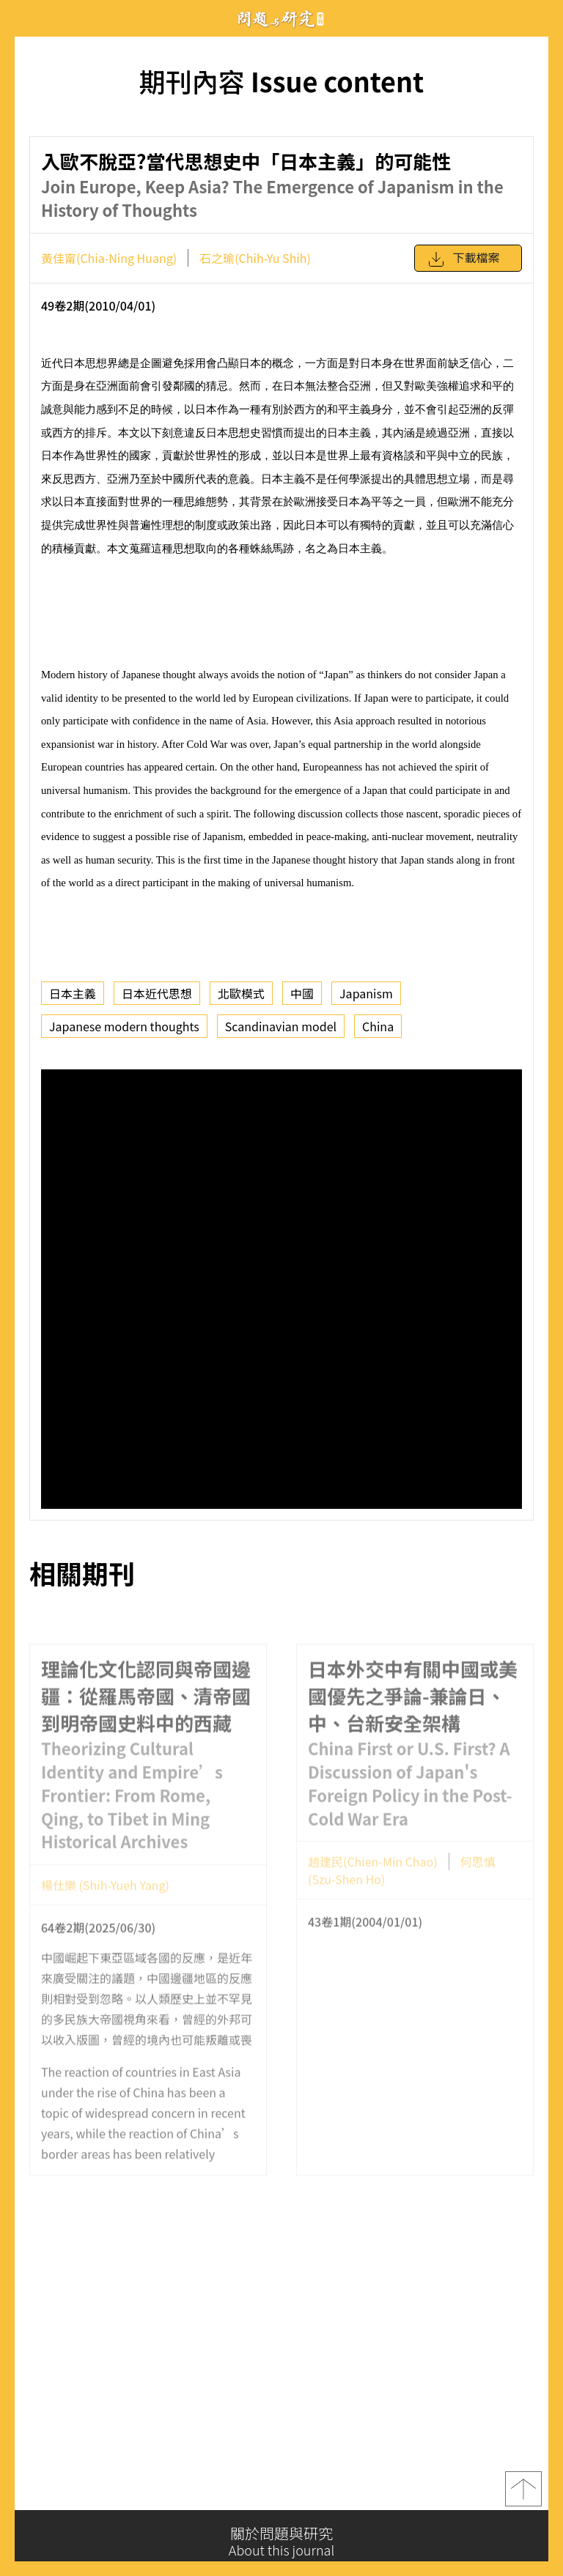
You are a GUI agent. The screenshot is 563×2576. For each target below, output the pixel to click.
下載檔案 (463, 259)
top (523, 2494)
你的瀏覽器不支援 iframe (281, 1289)
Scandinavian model (280, 1026)
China (378, 1026)
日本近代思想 (157, 993)
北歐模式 (241, 993)
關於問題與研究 (281, 2541)
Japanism (366, 993)
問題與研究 (281, 18)
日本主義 (72, 993)
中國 (302, 993)
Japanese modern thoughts (124, 1026)
